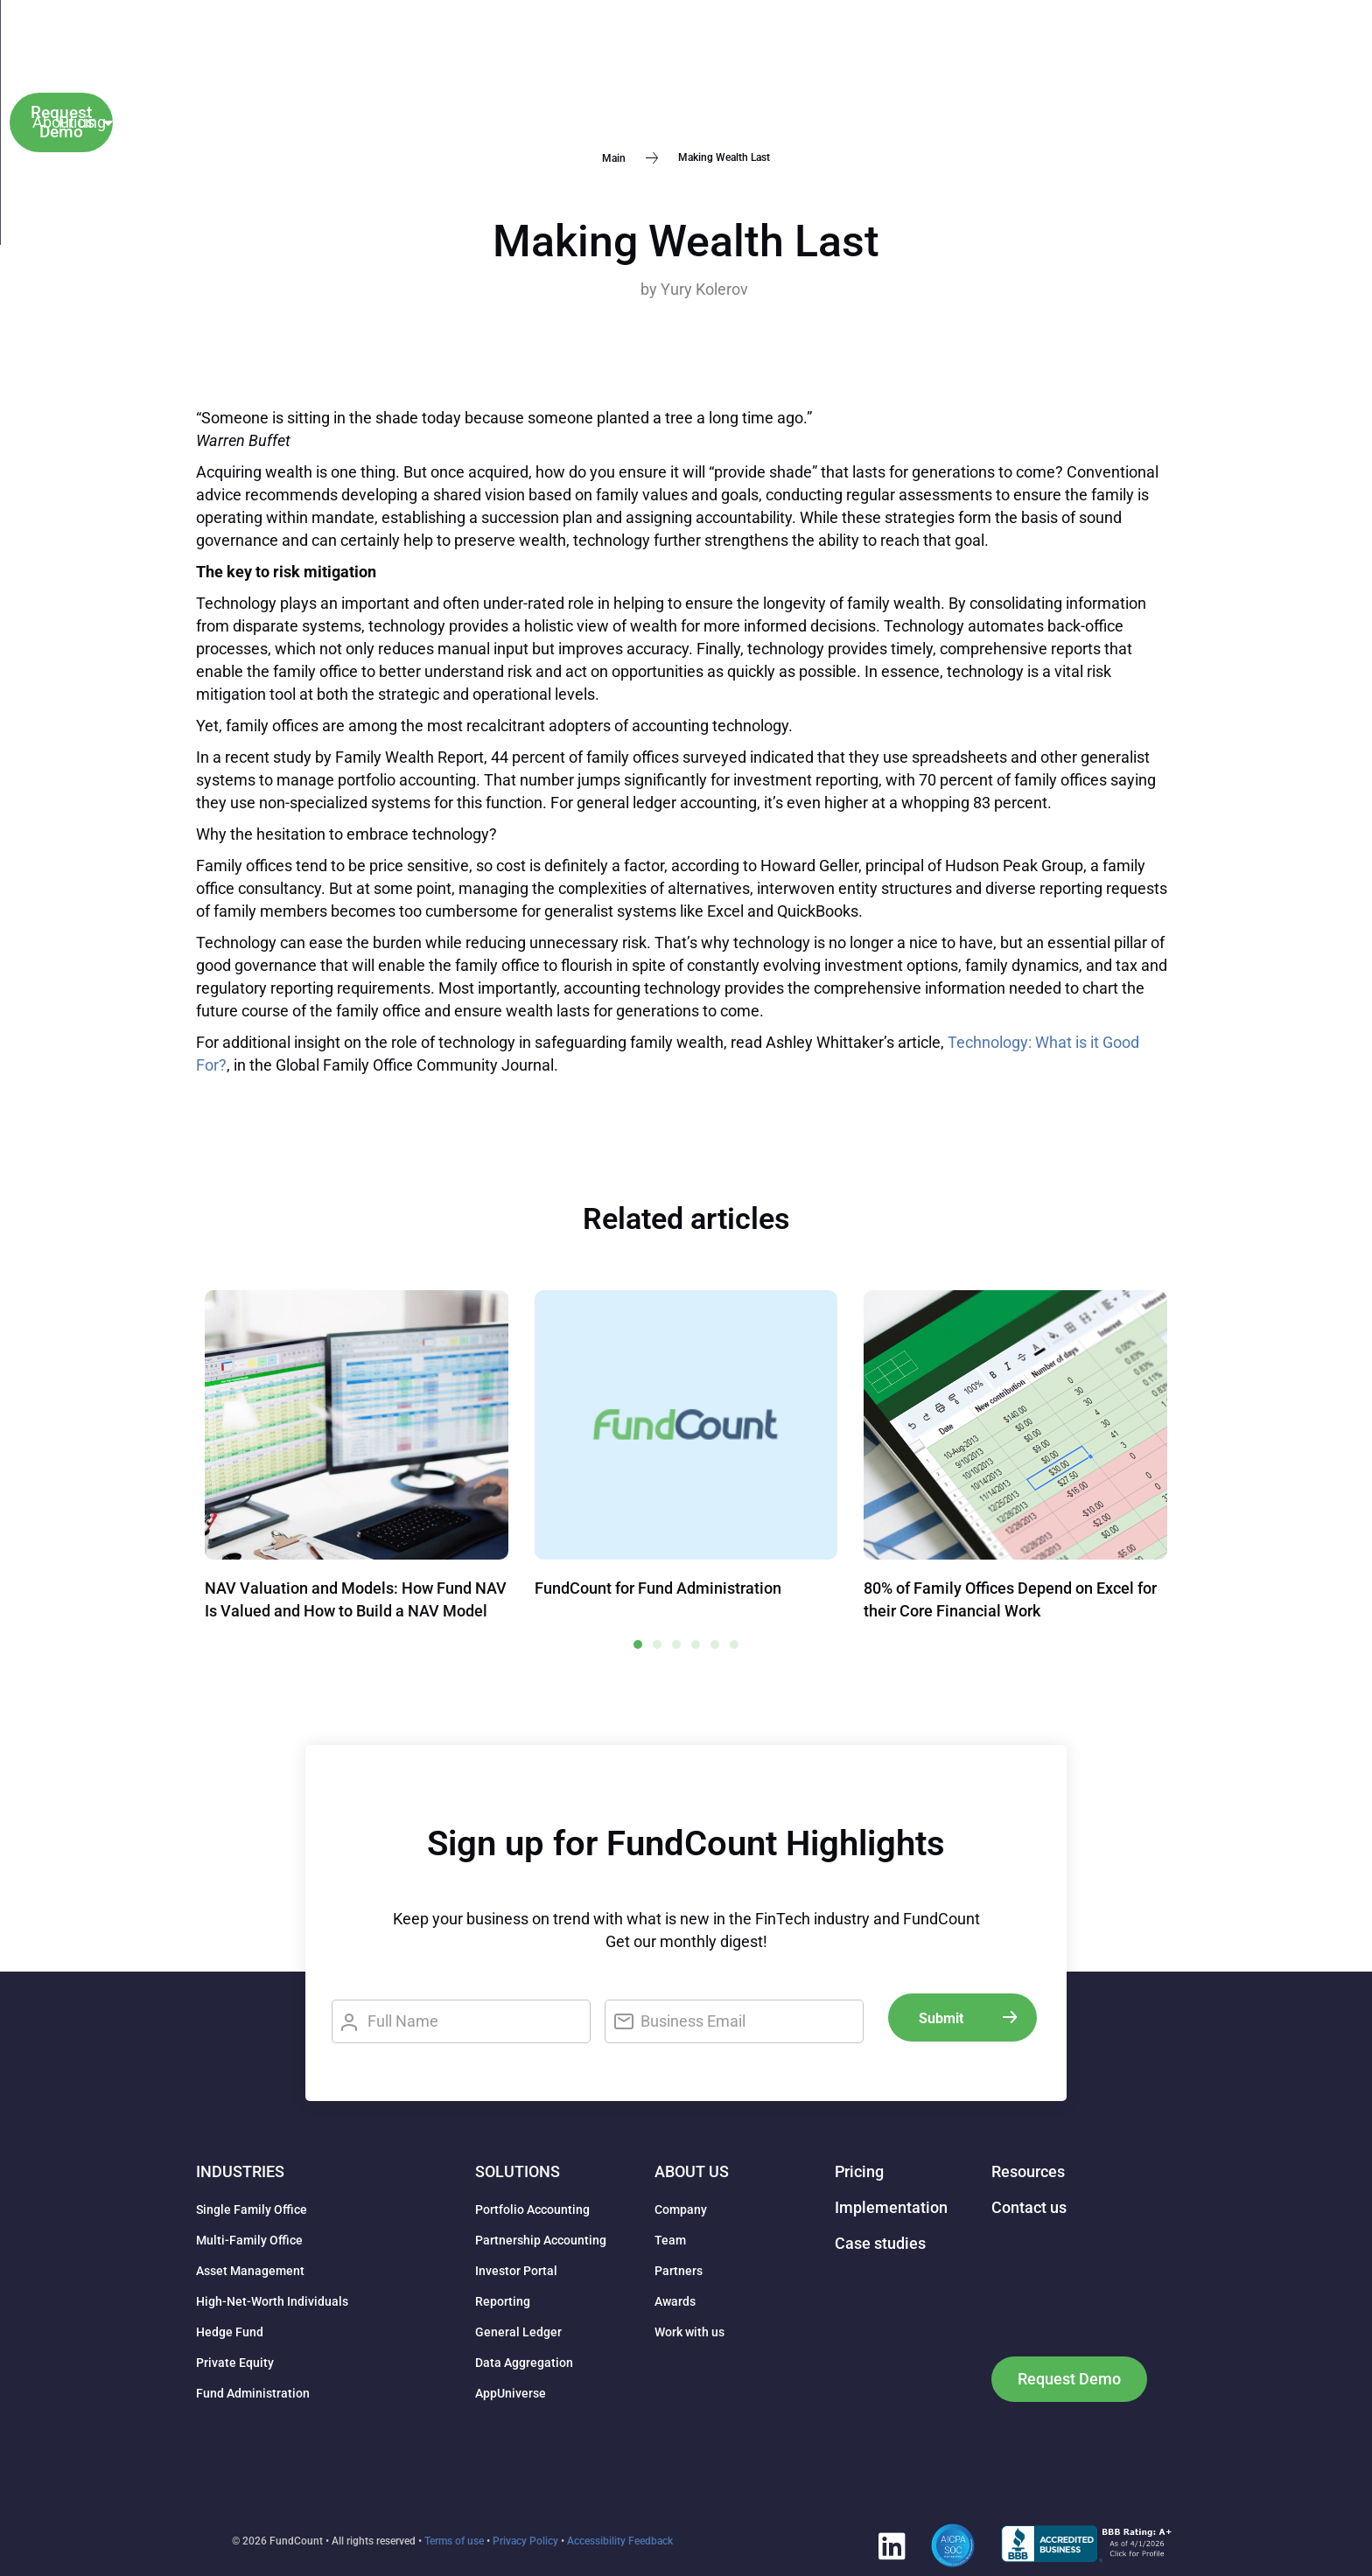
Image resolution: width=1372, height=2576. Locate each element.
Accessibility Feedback (620, 2541)
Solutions (529, 77)
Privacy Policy (525, 2541)
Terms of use (454, 2541)
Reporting (502, 2301)
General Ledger (518, 2332)
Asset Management (250, 2271)
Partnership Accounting (540, 2240)
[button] (1031, 54)
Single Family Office (251, 2209)
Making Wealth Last (686, 241)
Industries (409, 77)
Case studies (517, 31)
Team (670, 2240)
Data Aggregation (524, 2363)
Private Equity (235, 2363)
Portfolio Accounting (532, 2209)
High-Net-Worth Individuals (272, 2301)
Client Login (1126, 54)
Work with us (689, 2332)
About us (637, 31)
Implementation (744, 76)
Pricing (630, 76)
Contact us (872, 76)
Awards (675, 2301)
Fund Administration (253, 2393)
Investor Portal (516, 2271)
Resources (758, 31)
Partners (678, 2271)
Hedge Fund (229, 2332)
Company (680, 2209)
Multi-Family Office (249, 2240)
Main (614, 157)
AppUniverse (510, 2393)
